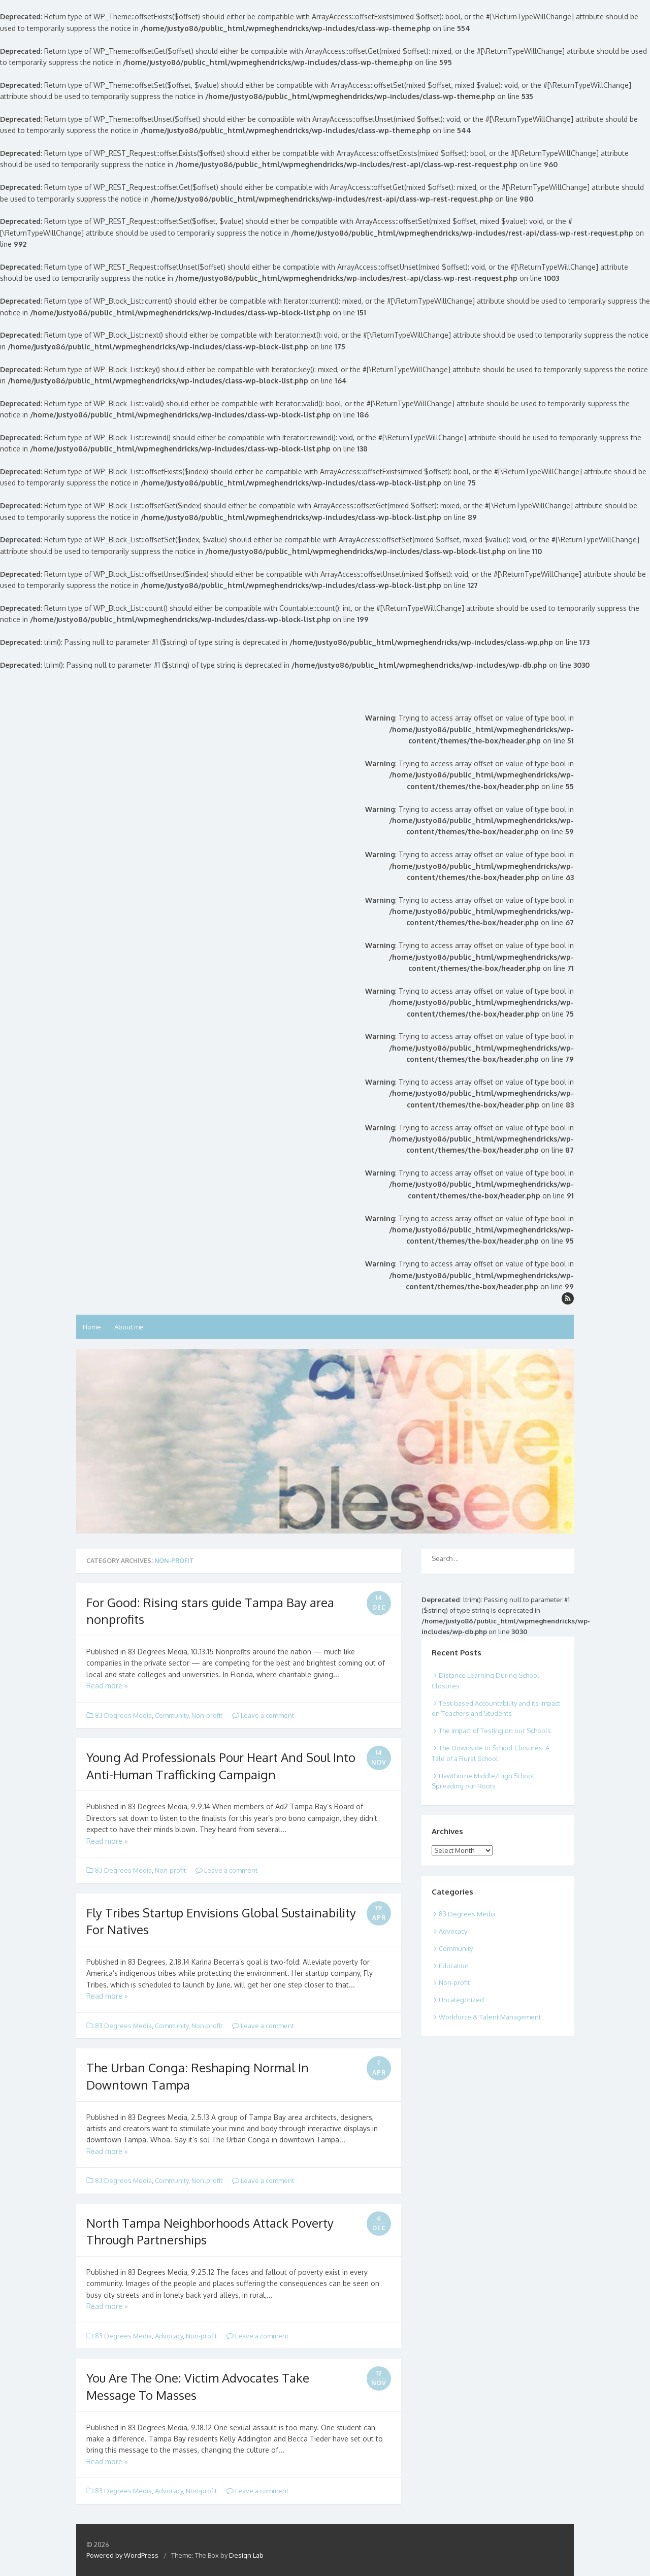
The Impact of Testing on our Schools (495, 1730)
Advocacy (169, 2336)
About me (129, 1327)
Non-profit (206, 1715)
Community (171, 1715)
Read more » (107, 1685)
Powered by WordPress (122, 2555)
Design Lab (246, 2555)
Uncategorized (461, 2000)
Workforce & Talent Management (490, 2017)
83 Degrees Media (123, 1715)
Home (92, 1327)
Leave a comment (263, 1715)
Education (454, 1966)
